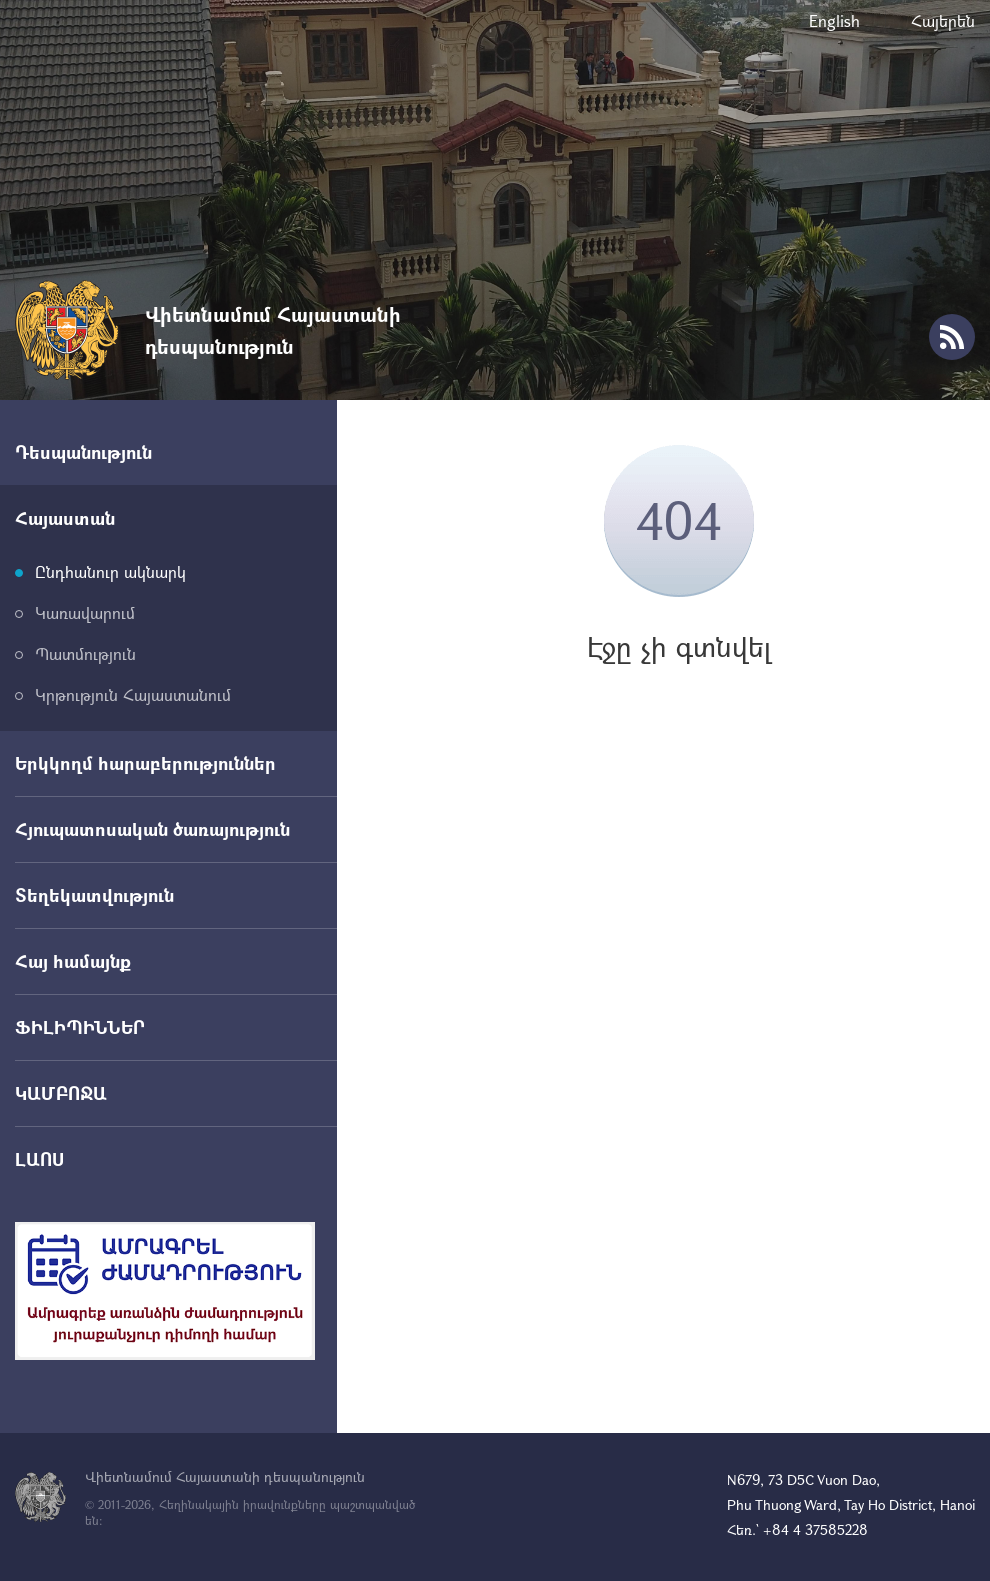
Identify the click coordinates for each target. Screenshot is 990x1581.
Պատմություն (85, 653)
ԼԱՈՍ (39, 1159)
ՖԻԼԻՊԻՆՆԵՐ (80, 1027)
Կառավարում (85, 612)
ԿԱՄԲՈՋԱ (61, 1093)
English (834, 20)
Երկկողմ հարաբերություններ (145, 763)
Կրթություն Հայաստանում (133, 694)
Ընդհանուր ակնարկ (110, 571)
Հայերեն (943, 20)
